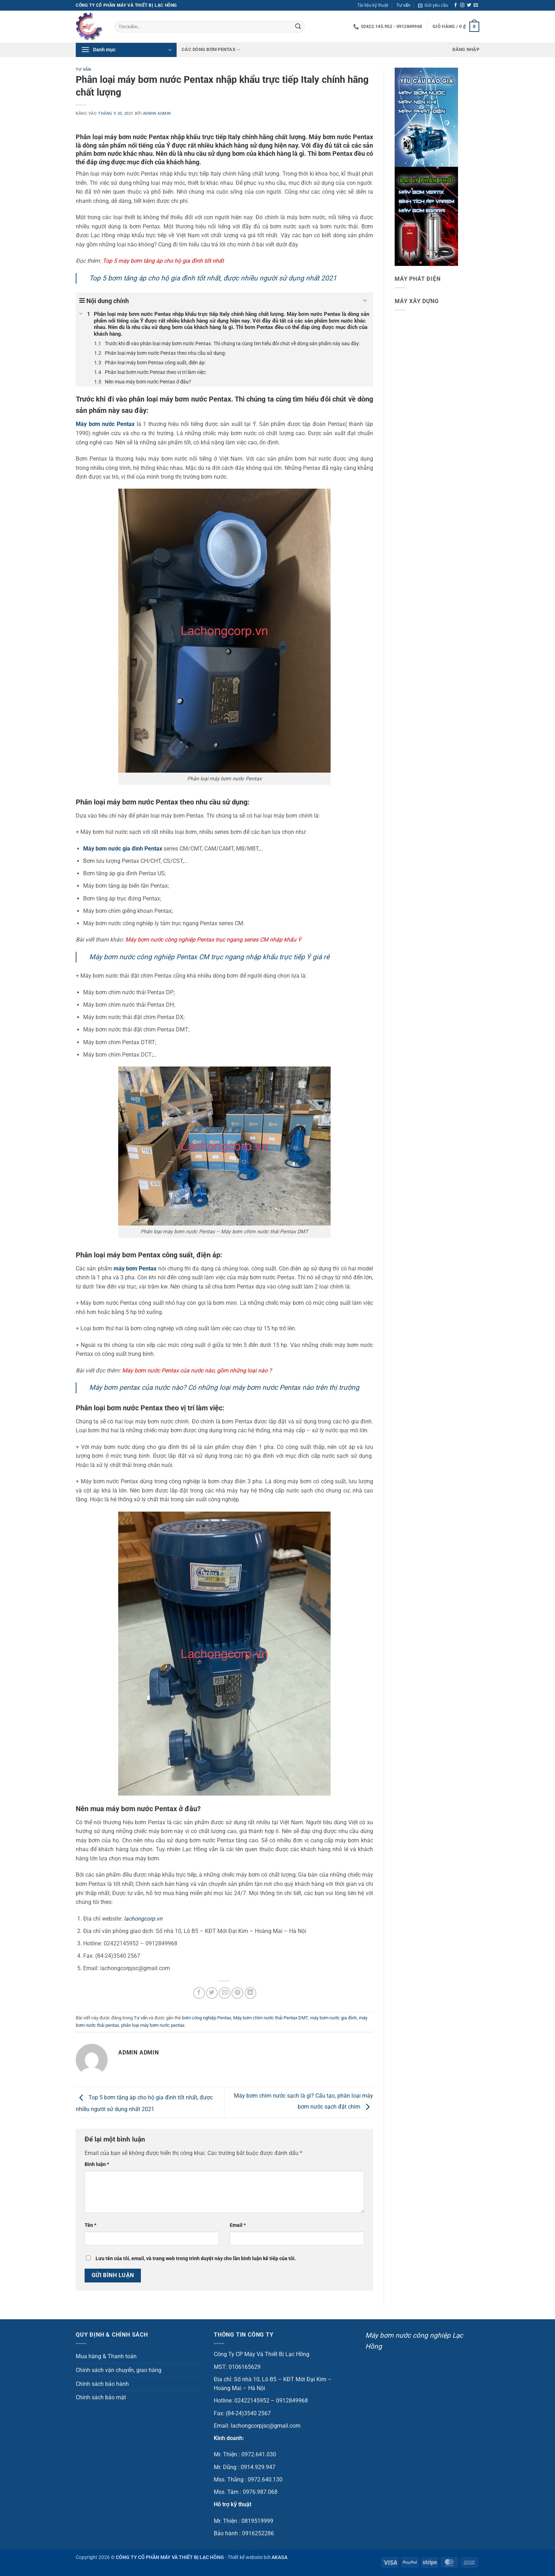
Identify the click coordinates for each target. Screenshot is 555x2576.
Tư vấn (403, 5)
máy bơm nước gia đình (333, 2017)
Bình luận (97, 2164)
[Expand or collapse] (365, 301)
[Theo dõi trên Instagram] (462, 5)
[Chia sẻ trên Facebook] (199, 1993)
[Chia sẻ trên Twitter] (212, 1993)
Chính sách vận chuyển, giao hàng (118, 2370)
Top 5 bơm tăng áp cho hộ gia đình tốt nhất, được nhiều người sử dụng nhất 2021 (213, 278)
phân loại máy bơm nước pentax (152, 2025)
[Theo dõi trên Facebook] (455, 5)
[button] (433, 5)
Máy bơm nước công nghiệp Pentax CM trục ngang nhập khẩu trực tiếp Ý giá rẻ (209, 957)
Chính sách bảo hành (102, 2384)
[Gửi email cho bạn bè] (224, 1993)
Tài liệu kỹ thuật (372, 5)
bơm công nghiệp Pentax (206, 2017)
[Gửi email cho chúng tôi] (476, 5)
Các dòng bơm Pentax (211, 49)
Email (238, 2225)
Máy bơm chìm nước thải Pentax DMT (270, 2017)
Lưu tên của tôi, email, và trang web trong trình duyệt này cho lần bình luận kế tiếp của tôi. (196, 2259)
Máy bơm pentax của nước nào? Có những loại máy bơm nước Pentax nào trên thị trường (224, 1387)
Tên (90, 2225)
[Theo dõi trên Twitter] (469, 5)
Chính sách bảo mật (101, 2397)
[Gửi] (298, 27)
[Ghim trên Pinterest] (237, 1993)
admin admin (157, 113)
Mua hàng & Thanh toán (106, 2356)
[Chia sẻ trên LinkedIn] (250, 1993)
